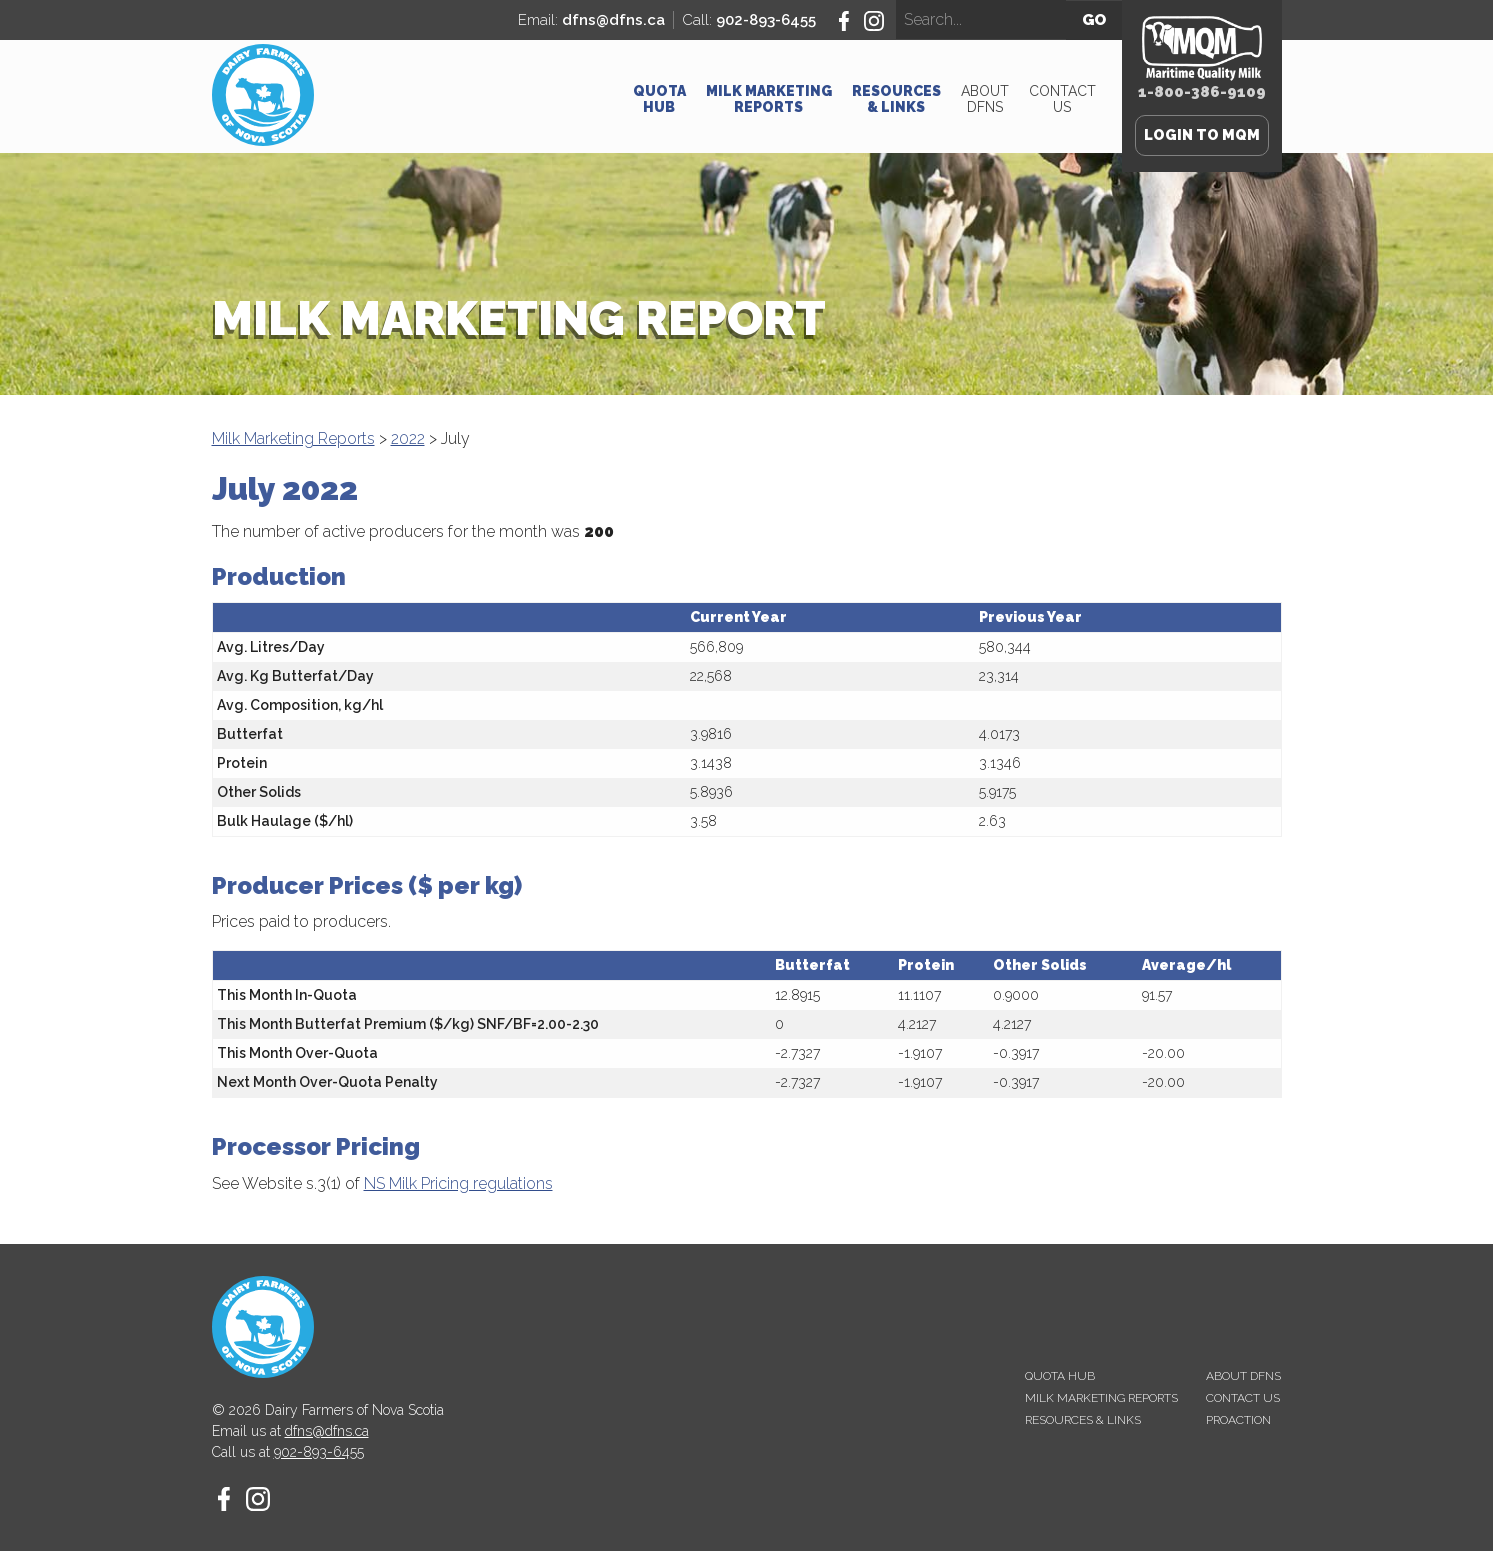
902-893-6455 (766, 20)
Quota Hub (659, 99)
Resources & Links (896, 99)
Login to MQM (1202, 134)
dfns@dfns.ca (613, 20)
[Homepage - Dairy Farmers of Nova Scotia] (263, 140)
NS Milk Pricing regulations (458, 1183)
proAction (1238, 1420)
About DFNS (985, 99)
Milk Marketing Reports (769, 99)
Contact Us (1062, 99)
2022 (408, 438)
